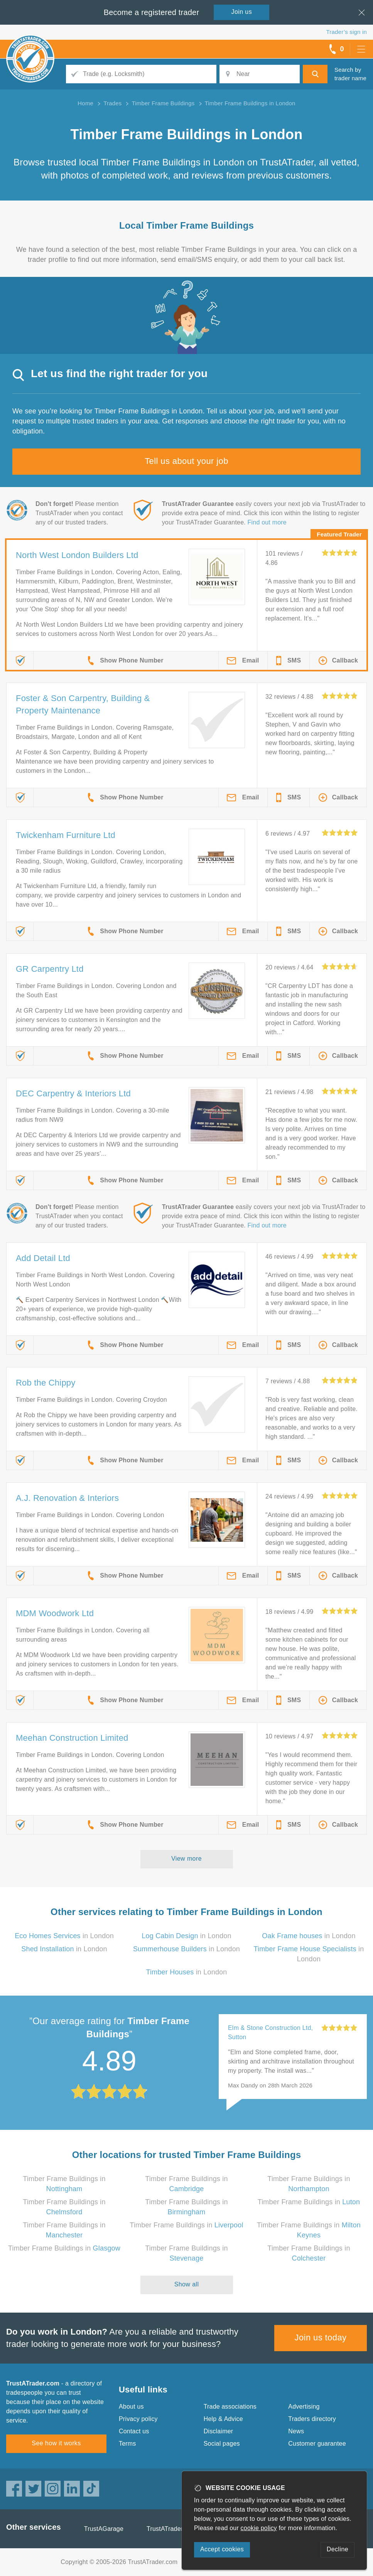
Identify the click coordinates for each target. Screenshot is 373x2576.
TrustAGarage (103, 2528)
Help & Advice (223, 2419)
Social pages (222, 2443)
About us (131, 2406)
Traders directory (312, 2419)
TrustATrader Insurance (180, 2528)
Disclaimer (218, 2431)
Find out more (267, 522)
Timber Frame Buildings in (309, 2202)
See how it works (56, 2443)
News (296, 2431)
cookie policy (259, 2528)
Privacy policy (138, 2419)
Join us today (321, 2337)
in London (64, 1936)
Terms (127, 2443)
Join (241, 11)
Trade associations (230, 2406)
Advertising (303, 2406)
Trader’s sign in (346, 32)
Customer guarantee (317, 2443)
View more (186, 1858)
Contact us (134, 2431)
